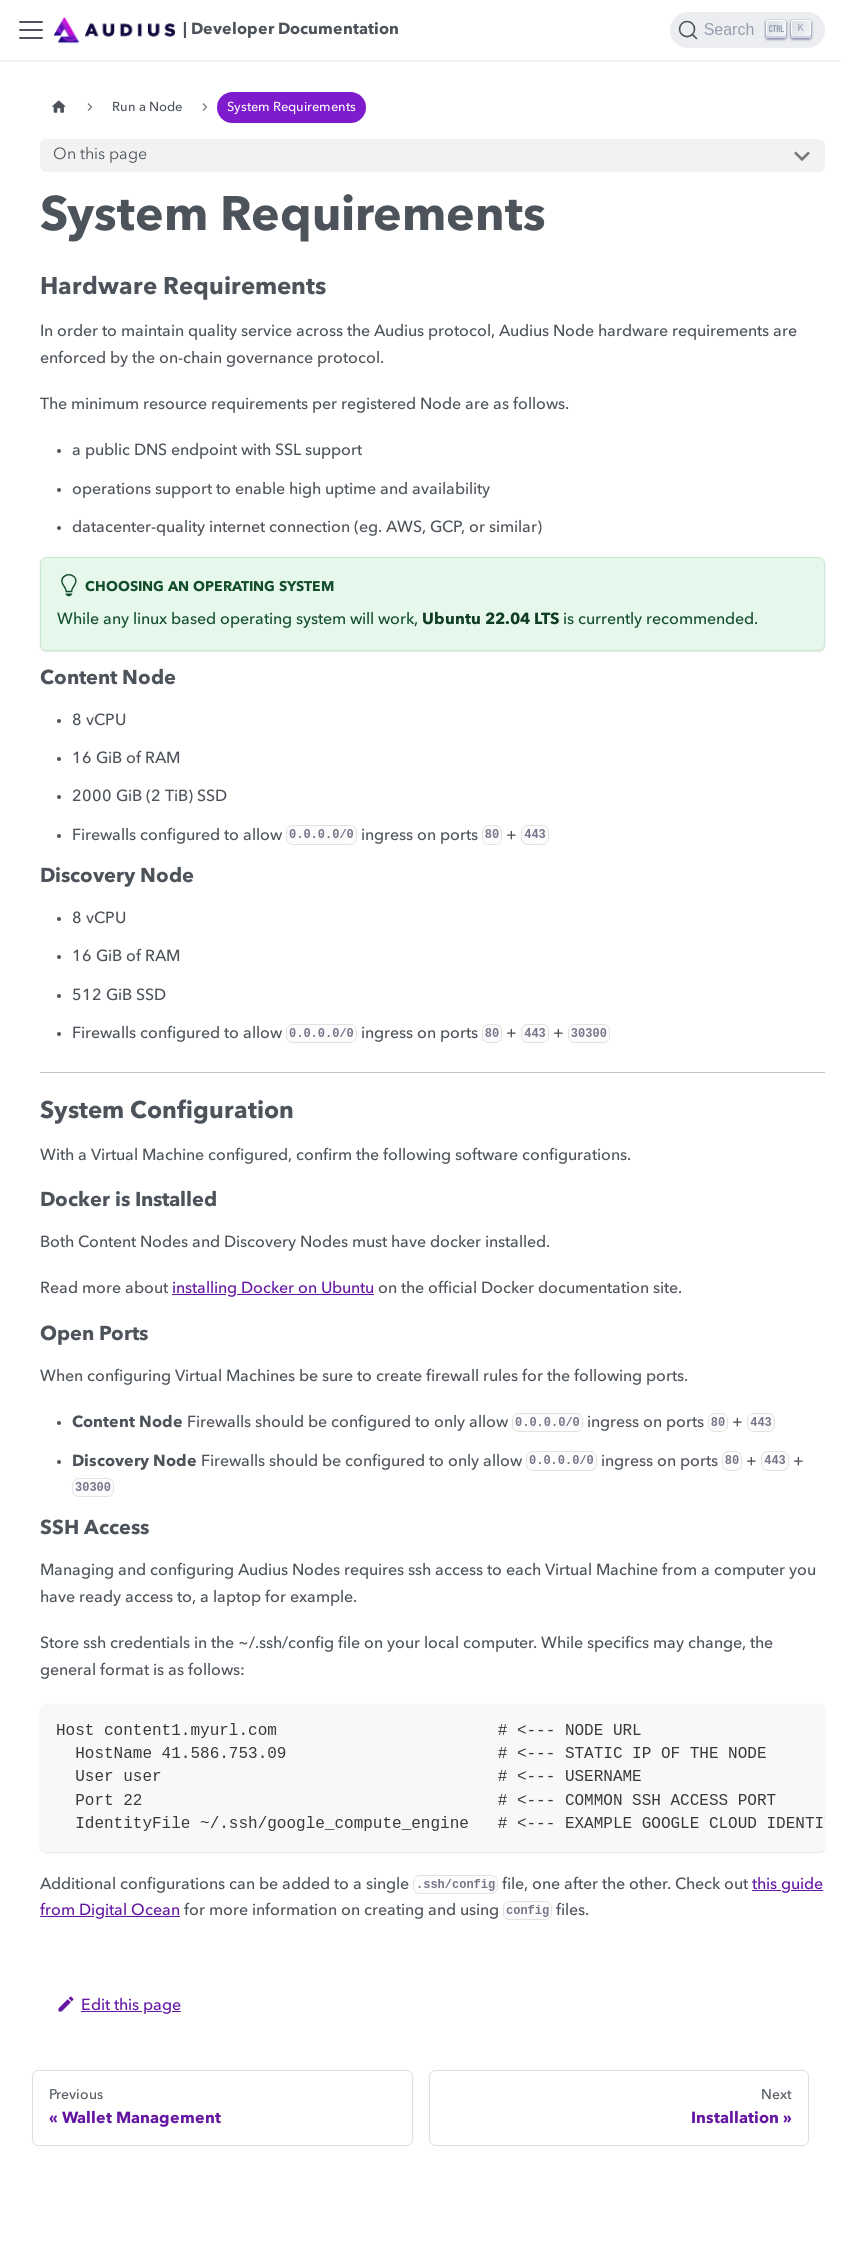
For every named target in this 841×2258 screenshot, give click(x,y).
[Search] (747, 30)
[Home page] (59, 107)
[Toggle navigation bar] (31, 30)
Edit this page (118, 2006)
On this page (100, 155)
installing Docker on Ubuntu (273, 1289)
